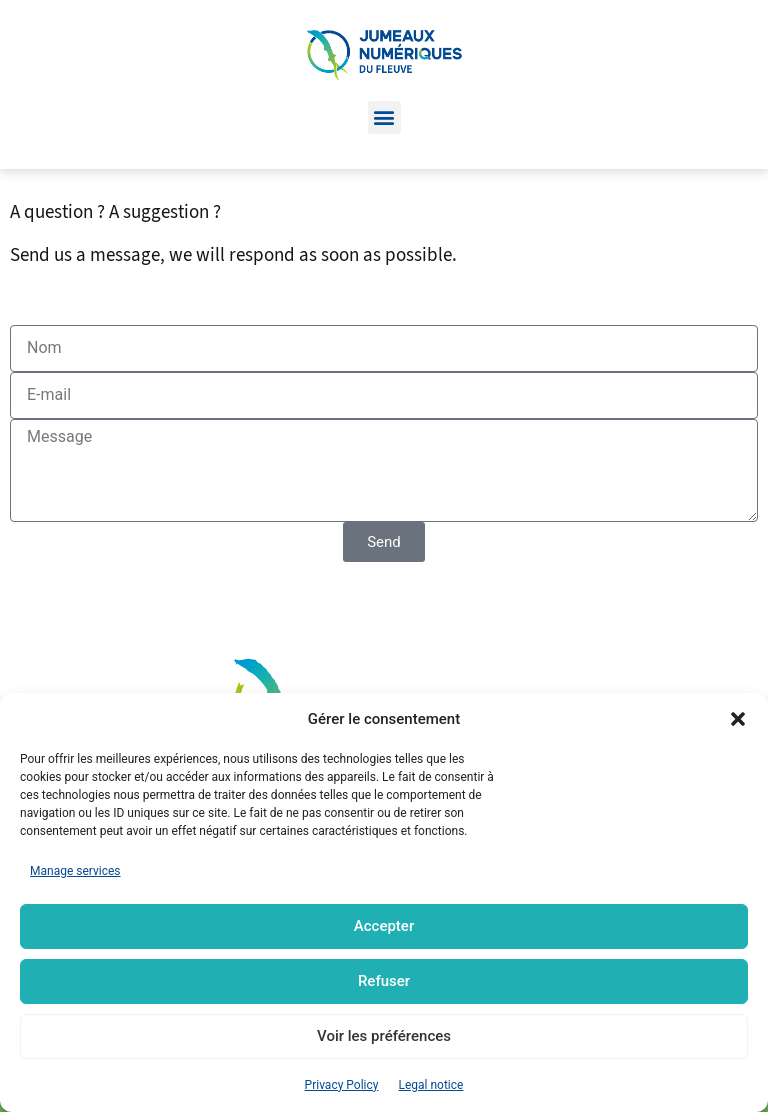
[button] (738, 719)
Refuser (384, 981)
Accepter (384, 926)
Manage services (75, 871)
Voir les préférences (384, 1036)
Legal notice (430, 1085)
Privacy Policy (342, 1085)
